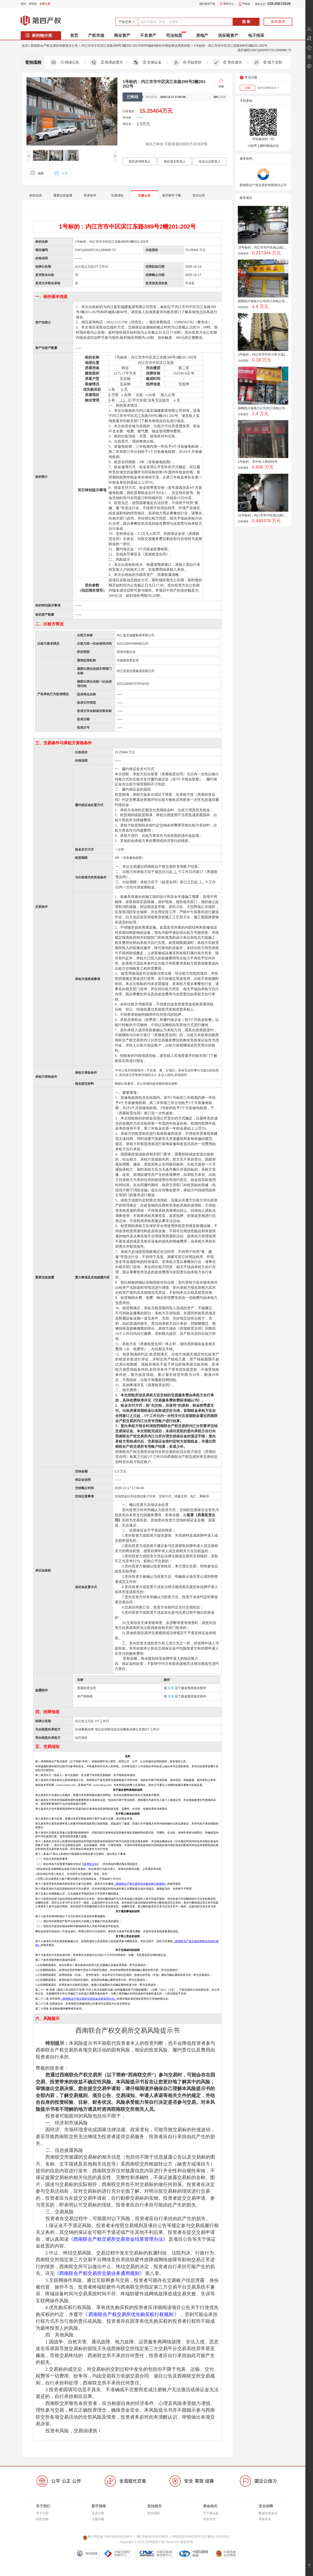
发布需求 (278, 22)
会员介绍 (98, 2513)
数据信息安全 (268, 2513)
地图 (37, 173)
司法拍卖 (174, 35)
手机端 (246, 3)
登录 (171, 1688)
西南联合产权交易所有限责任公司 (54, 45)
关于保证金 (211, 2513)
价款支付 (209, 2519)
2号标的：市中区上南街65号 (258, 461)
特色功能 (42, 2519)
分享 (61, 173)
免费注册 (45, 3)
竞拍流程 (153, 2513)
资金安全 (265, 2519)
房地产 (202, 35)
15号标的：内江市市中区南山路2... (262, 247)
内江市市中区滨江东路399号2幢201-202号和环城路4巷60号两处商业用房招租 (136, 45)
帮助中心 (228, 3)
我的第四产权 (207, 3)
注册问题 (98, 2519)
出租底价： (130, 111)
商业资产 (122, 35)
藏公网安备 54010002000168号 (108, 2536)
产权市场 (96, 35)
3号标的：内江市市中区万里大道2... (263, 354)
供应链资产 (228, 35)
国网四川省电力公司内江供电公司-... (263, 301)
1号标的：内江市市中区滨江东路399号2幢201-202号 (230, 45)
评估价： (128, 117)
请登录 (33, 3)
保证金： (128, 124)
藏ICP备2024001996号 (153, 2536)
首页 (74, 35)
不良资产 (148, 35)
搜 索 (246, 22)
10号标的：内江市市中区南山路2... (262, 515)
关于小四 (42, 2513)
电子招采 (256, 35)
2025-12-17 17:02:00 (173, 97)
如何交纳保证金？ (268, 87)
